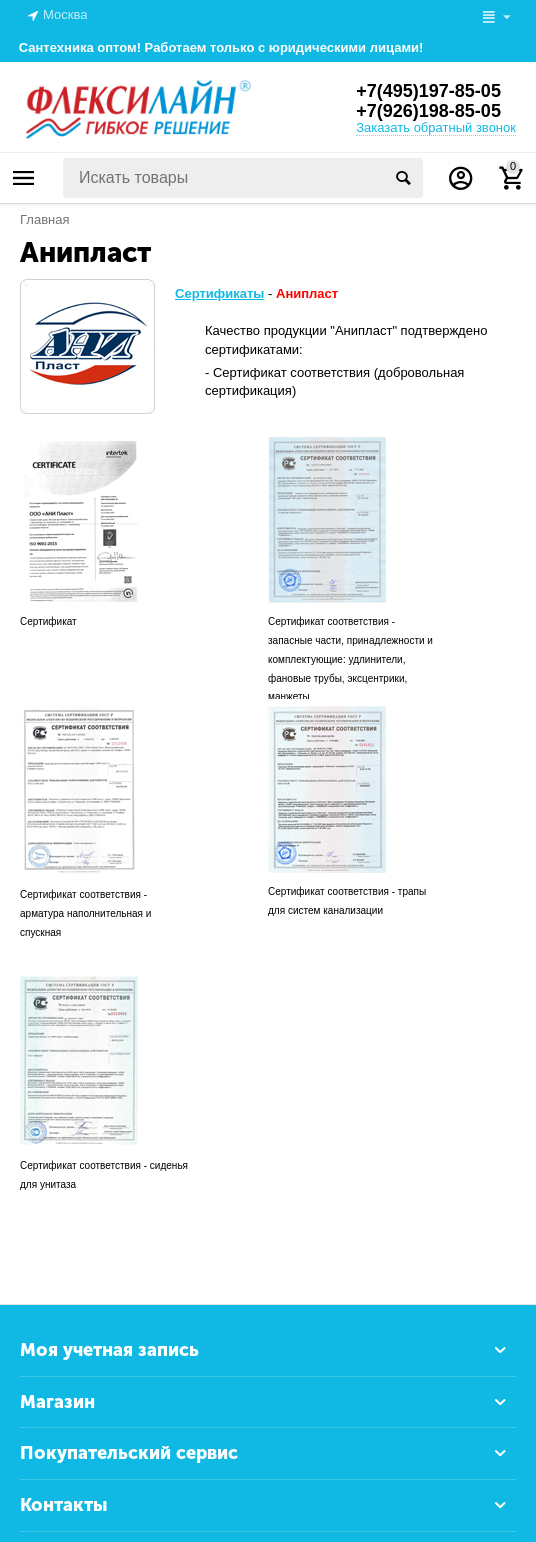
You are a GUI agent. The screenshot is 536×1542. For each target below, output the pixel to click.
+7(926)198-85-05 (428, 111)
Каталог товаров (24, 178)
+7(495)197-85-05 (428, 91)
